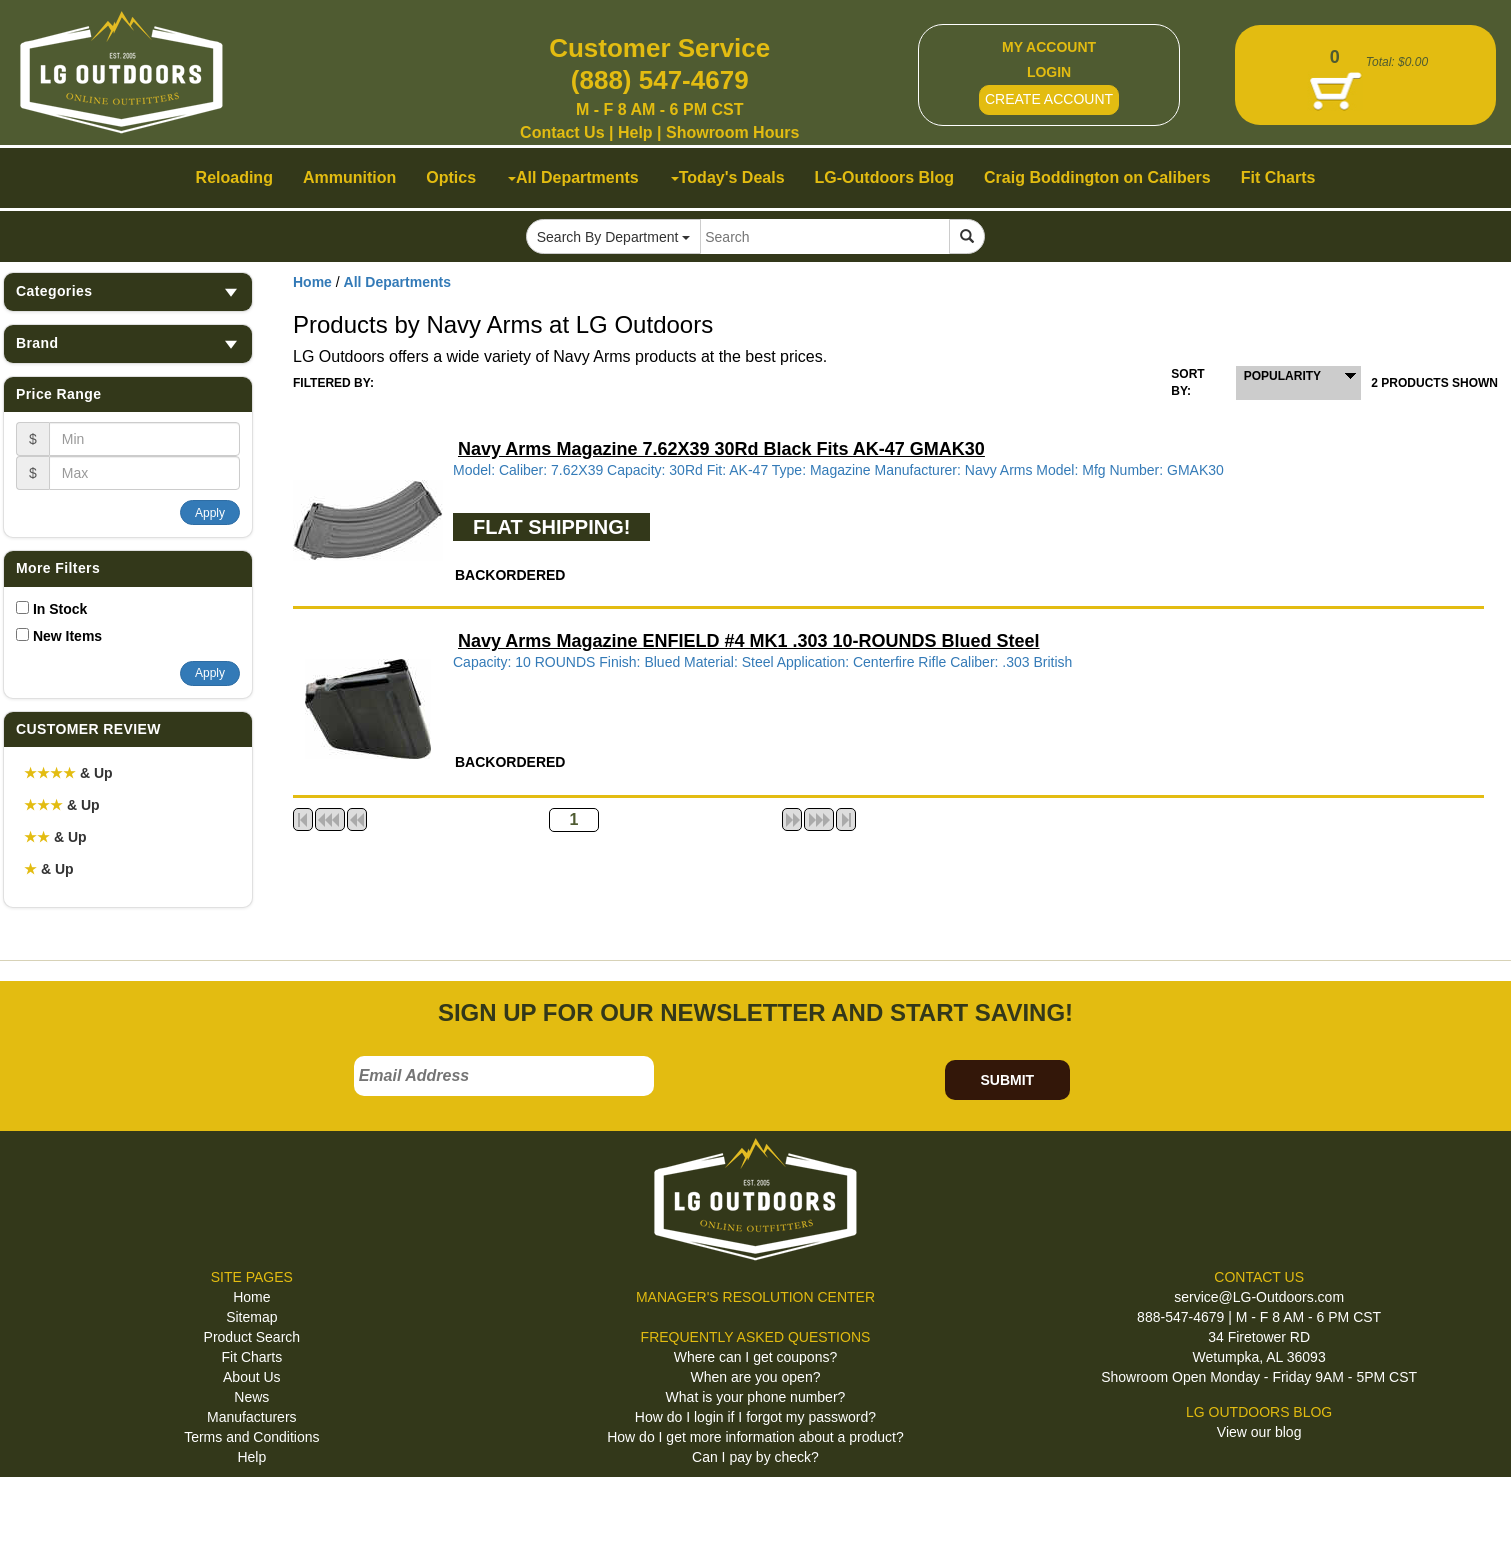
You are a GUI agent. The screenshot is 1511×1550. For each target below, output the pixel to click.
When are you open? (755, 1377)
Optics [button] (451, 177)
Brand (128, 343)
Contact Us (562, 132)
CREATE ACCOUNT (1049, 99)
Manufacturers (251, 1417)
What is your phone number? (756, 1397)
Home (312, 282)
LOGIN (1049, 72)
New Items (67, 636)
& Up (68, 773)
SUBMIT (1007, 1080)
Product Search (252, 1337)
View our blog (1259, 1432)
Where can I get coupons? (755, 1357)
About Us (252, 1377)
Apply (210, 513)
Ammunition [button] (349, 177)
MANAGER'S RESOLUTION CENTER (755, 1297)
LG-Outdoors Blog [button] (885, 177)
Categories (128, 291)
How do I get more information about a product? (755, 1437)
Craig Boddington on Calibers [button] (1097, 177)
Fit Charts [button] (1278, 177)
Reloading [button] (234, 177)
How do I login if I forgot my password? (755, 1417)
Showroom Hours (732, 132)
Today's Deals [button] (728, 177)
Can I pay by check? (755, 1457)
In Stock (60, 609)
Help (635, 132)
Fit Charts (251, 1357)
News (251, 1397)
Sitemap (251, 1317)
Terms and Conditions (251, 1437)
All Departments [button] (573, 177)
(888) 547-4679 (660, 80)
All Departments (397, 282)
